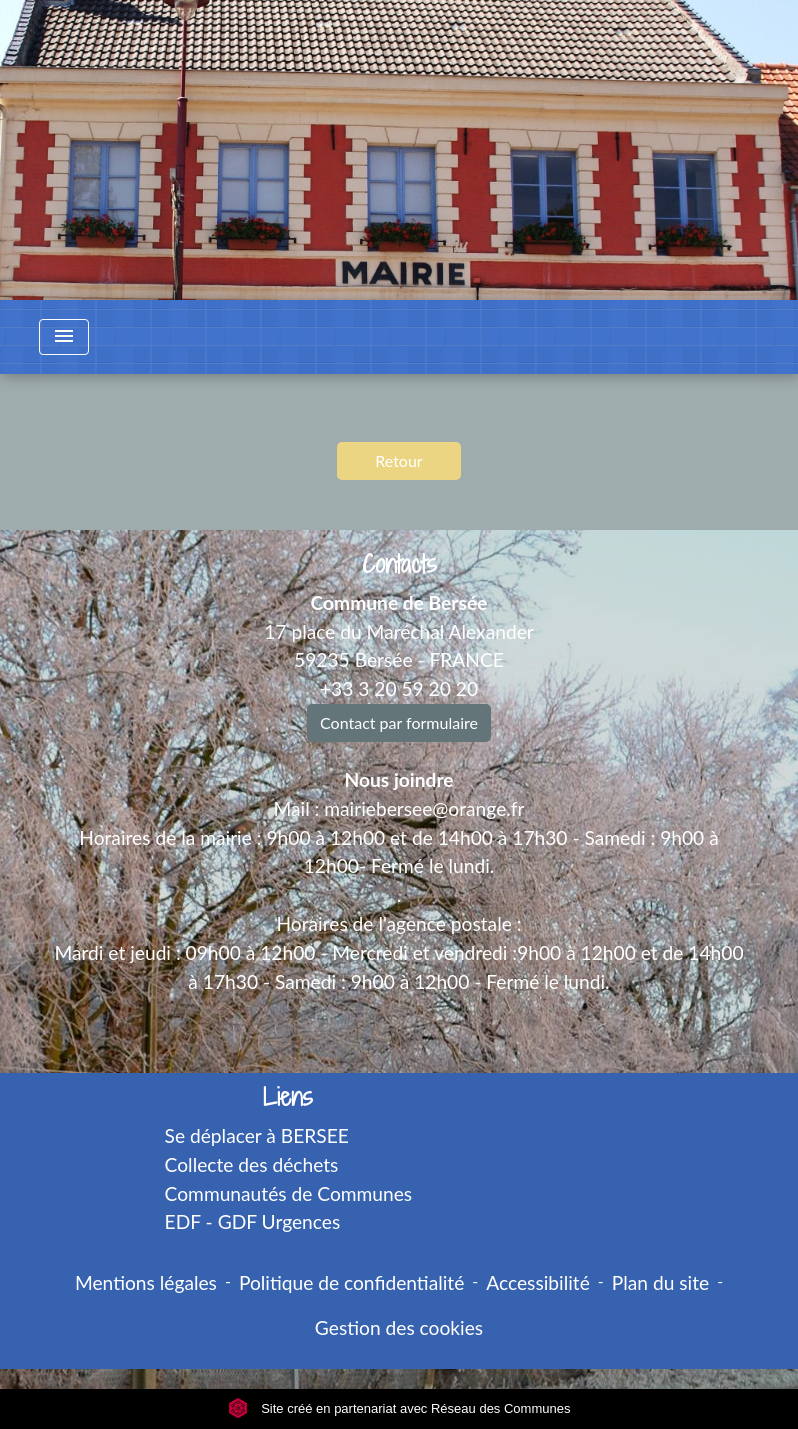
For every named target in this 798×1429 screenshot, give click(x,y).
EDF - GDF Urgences (253, 1221)
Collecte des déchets (252, 1164)
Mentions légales (146, 1282)
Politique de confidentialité (351, 1282)
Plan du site (660, 1282)
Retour (398, 460)
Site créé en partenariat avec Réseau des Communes (399, 1408)
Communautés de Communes (289, 1193)
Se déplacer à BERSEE (257, 1135)
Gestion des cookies (399, 1327)
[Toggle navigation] (64, 337)
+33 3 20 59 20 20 (399, 688)
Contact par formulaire (399, 722)
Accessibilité (538, 1282)
